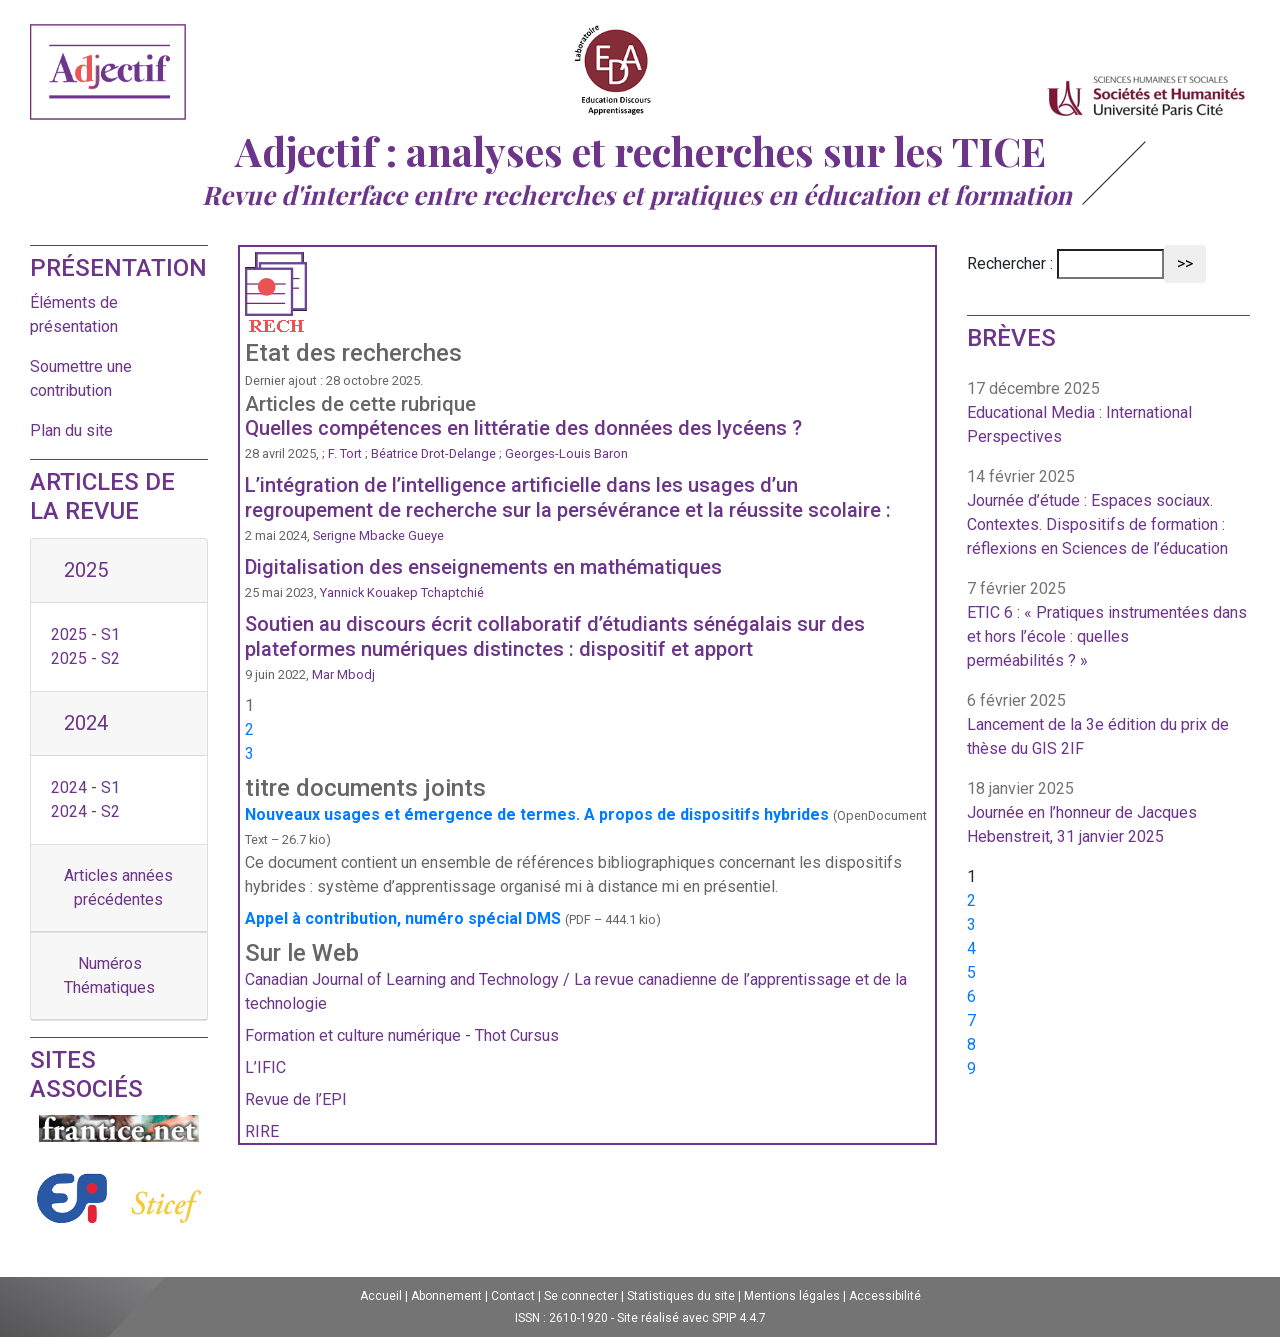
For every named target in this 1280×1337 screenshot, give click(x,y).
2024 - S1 (85, 787)
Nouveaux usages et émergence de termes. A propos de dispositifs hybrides (537, 814)
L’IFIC (265, 1067)
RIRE (262, 1131)
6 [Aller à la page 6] (971, 996)
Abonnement (446, 1296)
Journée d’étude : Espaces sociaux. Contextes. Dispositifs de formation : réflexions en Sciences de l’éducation (1097, 524)
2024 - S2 (85, 811)
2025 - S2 (85, 658)
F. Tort (345, 453)
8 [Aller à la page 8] (971, 1044)
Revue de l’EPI (296, 1099)
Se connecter (581, 1296)
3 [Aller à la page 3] (249, 753)
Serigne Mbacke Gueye (378, 535)
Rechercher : (1010, 263)
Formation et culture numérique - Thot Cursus (402, 1035)
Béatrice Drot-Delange (435, 453)
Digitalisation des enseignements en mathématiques (483, 567)
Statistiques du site (681, 1296)
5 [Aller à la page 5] (971, 972)
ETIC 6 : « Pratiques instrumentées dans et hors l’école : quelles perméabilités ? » (1107, 636)
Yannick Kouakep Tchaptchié (402, 592)
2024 (86, 723)
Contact (513, 1296)
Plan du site (71, 430)
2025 (86, 570)
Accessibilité (885, 1296)
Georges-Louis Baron (566, 453)
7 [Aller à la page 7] (971, 1020)
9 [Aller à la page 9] (971, 1068)
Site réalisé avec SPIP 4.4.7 (691, 1318)
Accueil (381, 1296)
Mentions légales (792, 1296)
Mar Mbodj (343, 674)
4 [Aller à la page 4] (971, 948)
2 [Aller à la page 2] (249, 729)
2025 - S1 (85, 634)
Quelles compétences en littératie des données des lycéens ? (523, 428)
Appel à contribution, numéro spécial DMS (403, 918)
